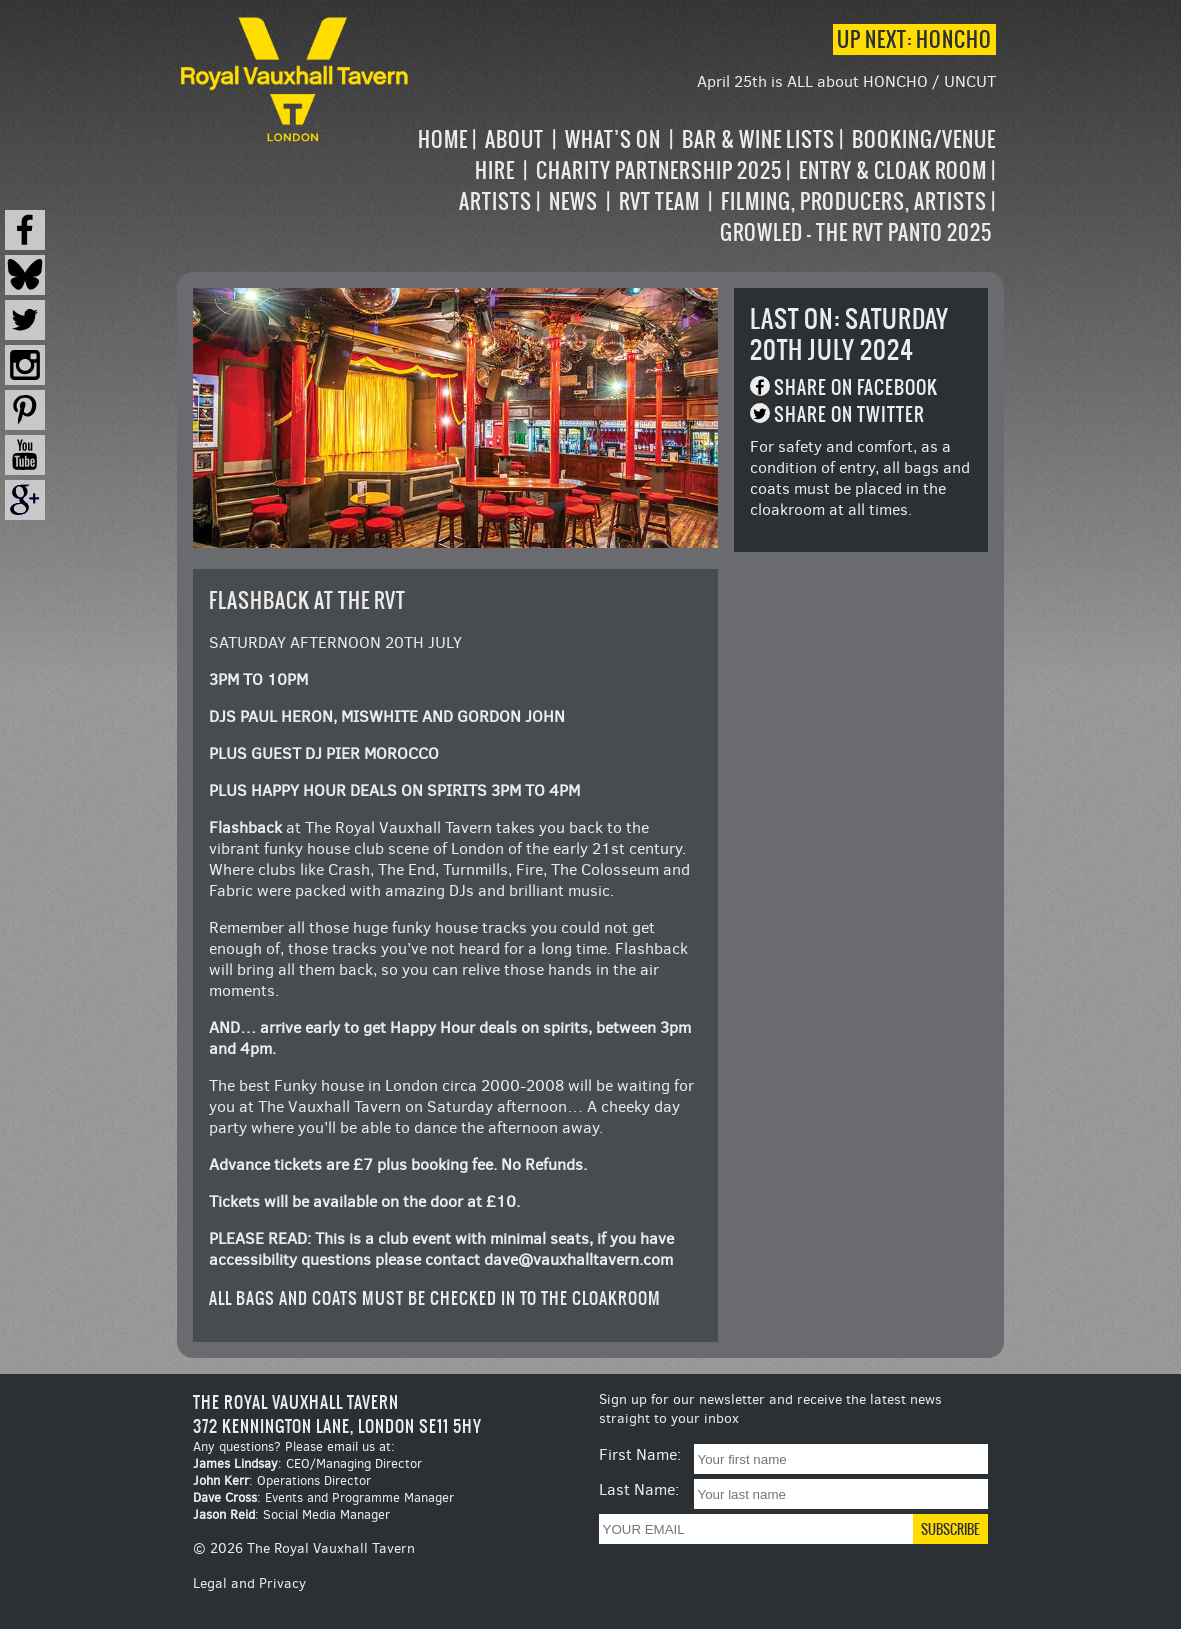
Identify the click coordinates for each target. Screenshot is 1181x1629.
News (573, 201)
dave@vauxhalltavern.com (578, 1259)
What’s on (613, 139)
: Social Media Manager (291, 1514)
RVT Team (659, 201)
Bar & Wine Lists (758, 139)
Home (443, 139)
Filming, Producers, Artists (854, 201)
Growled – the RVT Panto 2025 (856, 232)
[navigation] (704, 186)
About (514, 139)
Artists (495, 201)
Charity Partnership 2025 (659, 170)
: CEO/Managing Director (307, 1463)
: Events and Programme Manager (323, 1497)
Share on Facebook (856, 387)
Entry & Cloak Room (893, 170)
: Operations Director (282, 1480)
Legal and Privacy (249, 1583)
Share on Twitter (849, 414)
